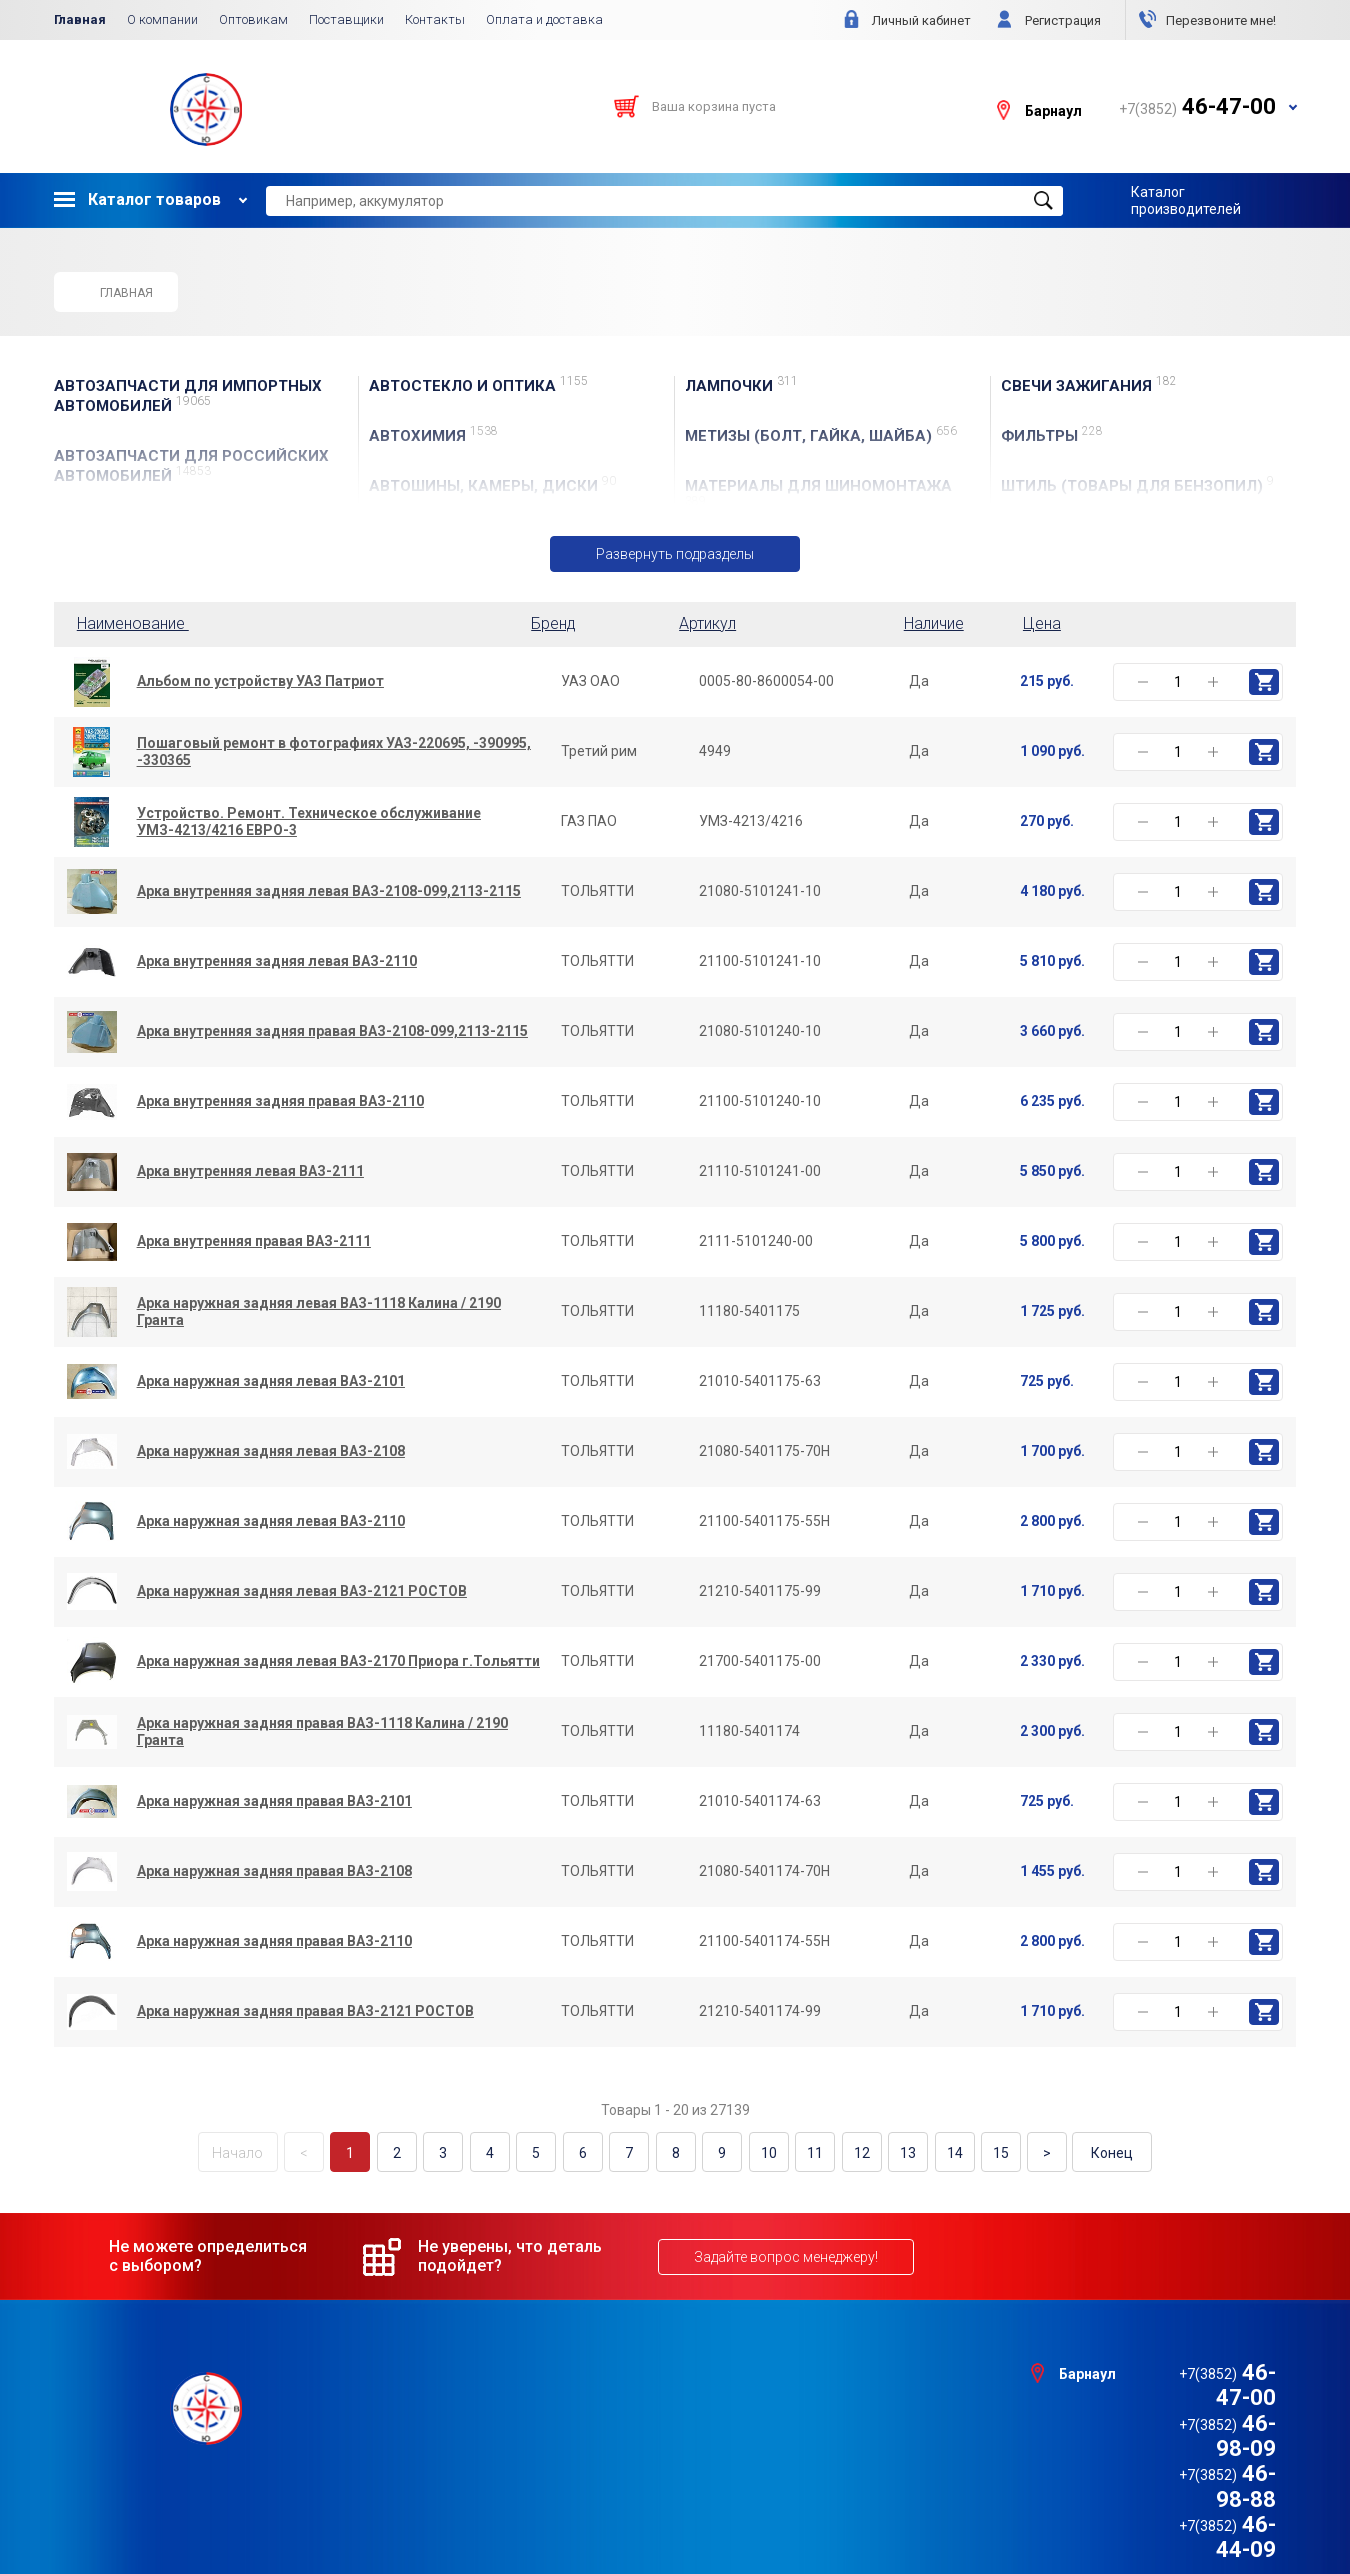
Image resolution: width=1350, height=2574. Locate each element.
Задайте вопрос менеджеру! (786, 2255)
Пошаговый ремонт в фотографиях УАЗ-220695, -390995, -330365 (334, 752)
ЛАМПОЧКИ (741, 385)
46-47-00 (1197, 2371)
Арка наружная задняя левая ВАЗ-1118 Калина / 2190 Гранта (319, 1312)
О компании (162, 19)
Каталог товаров (137, 199)
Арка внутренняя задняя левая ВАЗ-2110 (277, 962)
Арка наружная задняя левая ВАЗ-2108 (271, 1452)
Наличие (934, 623)
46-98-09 (1197, 2396)
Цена (1042, 623)
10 (765, 2153)
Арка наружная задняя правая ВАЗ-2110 (274, 1942)
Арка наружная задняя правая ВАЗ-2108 (274, 1872)
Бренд (553, 623)
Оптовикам (253, 19)
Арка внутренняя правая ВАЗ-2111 (254, 1242)
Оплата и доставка (544, 19)
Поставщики (346, 19)
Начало (250, 2153)
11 (810, 2153)
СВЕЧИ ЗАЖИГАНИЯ (1089, 385)
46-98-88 (1197, 2422)
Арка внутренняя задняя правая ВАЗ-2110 (280, 1102)
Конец (1100, 2153)
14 (945, 2153)
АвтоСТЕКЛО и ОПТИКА (478, 385)
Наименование (137, 623)
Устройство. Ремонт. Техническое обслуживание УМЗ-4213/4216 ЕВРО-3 (309, 822)
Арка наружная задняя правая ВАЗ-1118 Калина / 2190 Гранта (322, 1732)
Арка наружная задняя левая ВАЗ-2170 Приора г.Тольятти (338, 1662)
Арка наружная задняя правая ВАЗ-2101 (274, 1802)
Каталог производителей (1186, 200)
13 (900, 2153)
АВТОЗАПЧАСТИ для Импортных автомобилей (188, 396)
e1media (730, 2506)
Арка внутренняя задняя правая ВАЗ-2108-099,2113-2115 (332, 1032)
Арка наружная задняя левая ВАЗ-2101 (271, 1382)
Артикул (707, 623)
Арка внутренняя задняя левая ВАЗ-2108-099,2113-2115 (329, 892)
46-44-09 (1197, 2447)
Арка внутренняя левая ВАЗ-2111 (250, 1172)
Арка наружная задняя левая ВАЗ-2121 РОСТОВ (302, 1592)
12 (855, 2153)
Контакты (435, 19)
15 (990, 2153)
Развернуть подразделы (675, 554)
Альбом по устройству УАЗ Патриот (260, 682)
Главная (80, 19)
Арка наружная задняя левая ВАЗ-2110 (271, 1522)
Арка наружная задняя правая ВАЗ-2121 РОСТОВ (305, 2012)
